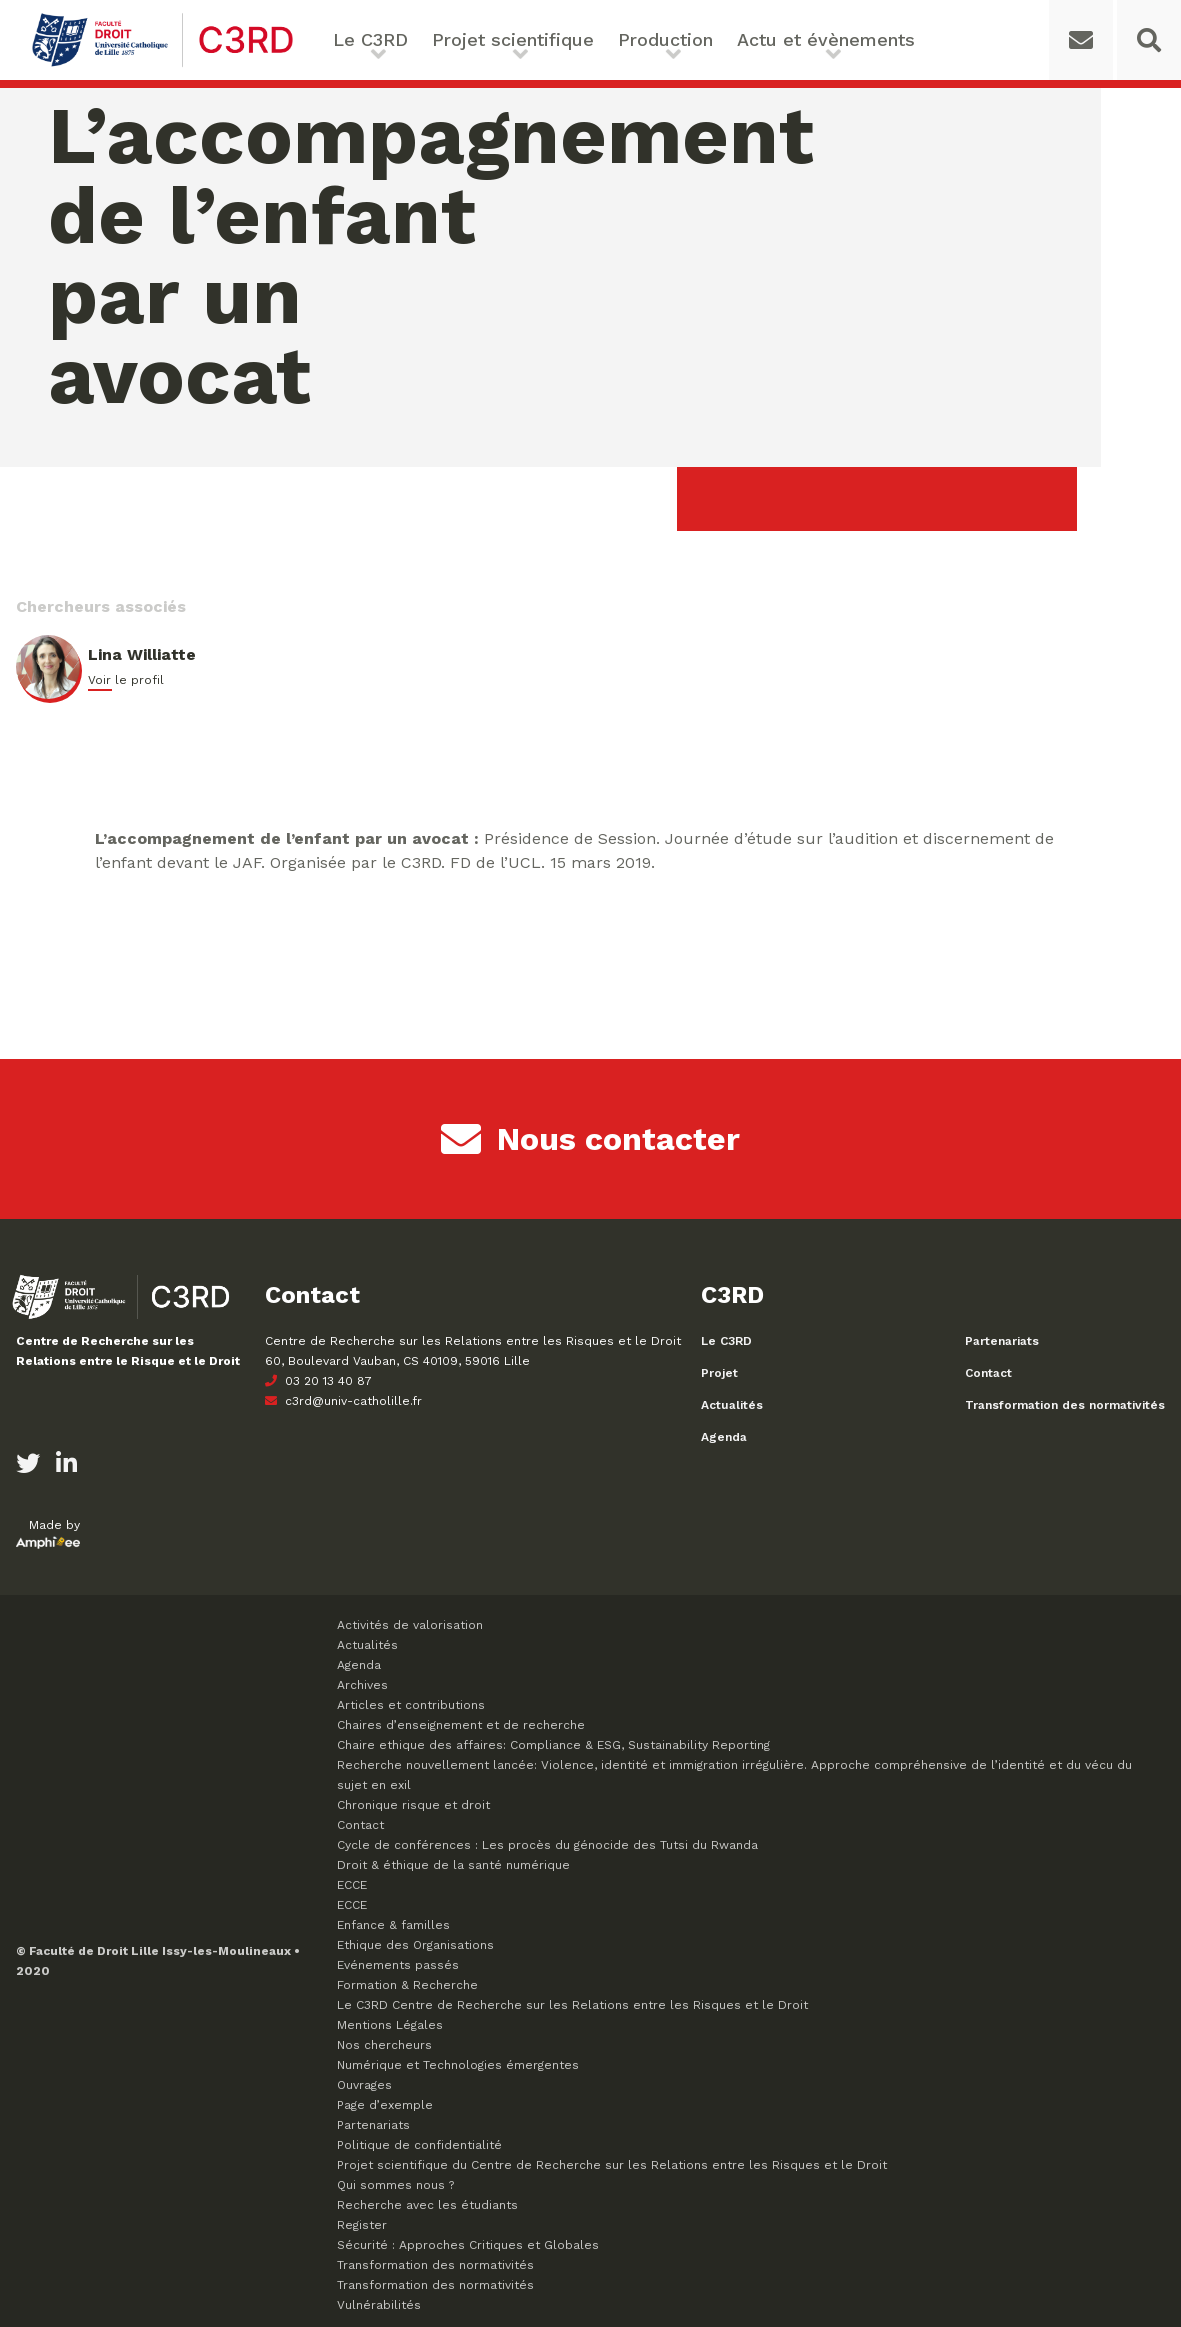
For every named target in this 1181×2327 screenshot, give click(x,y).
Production (665, 39)
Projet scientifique (513, 39)
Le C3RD (370, 39)
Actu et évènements (826, 39)
